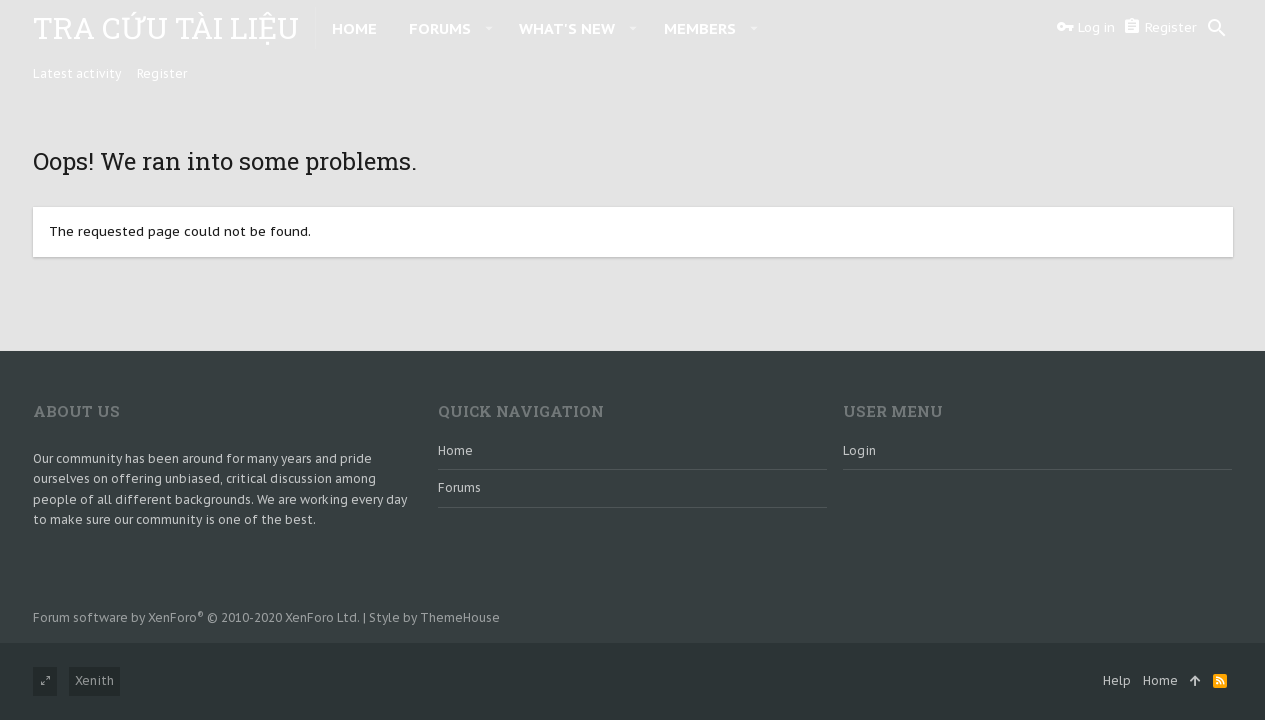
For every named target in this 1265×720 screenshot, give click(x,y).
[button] (489, 28)
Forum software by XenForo (196, 617)
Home (455, 450)
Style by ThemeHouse (434, 617)
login (859, 450)
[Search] (1217, 28)
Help (1117, 680)
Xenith (94, 680)
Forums (459, 487)
